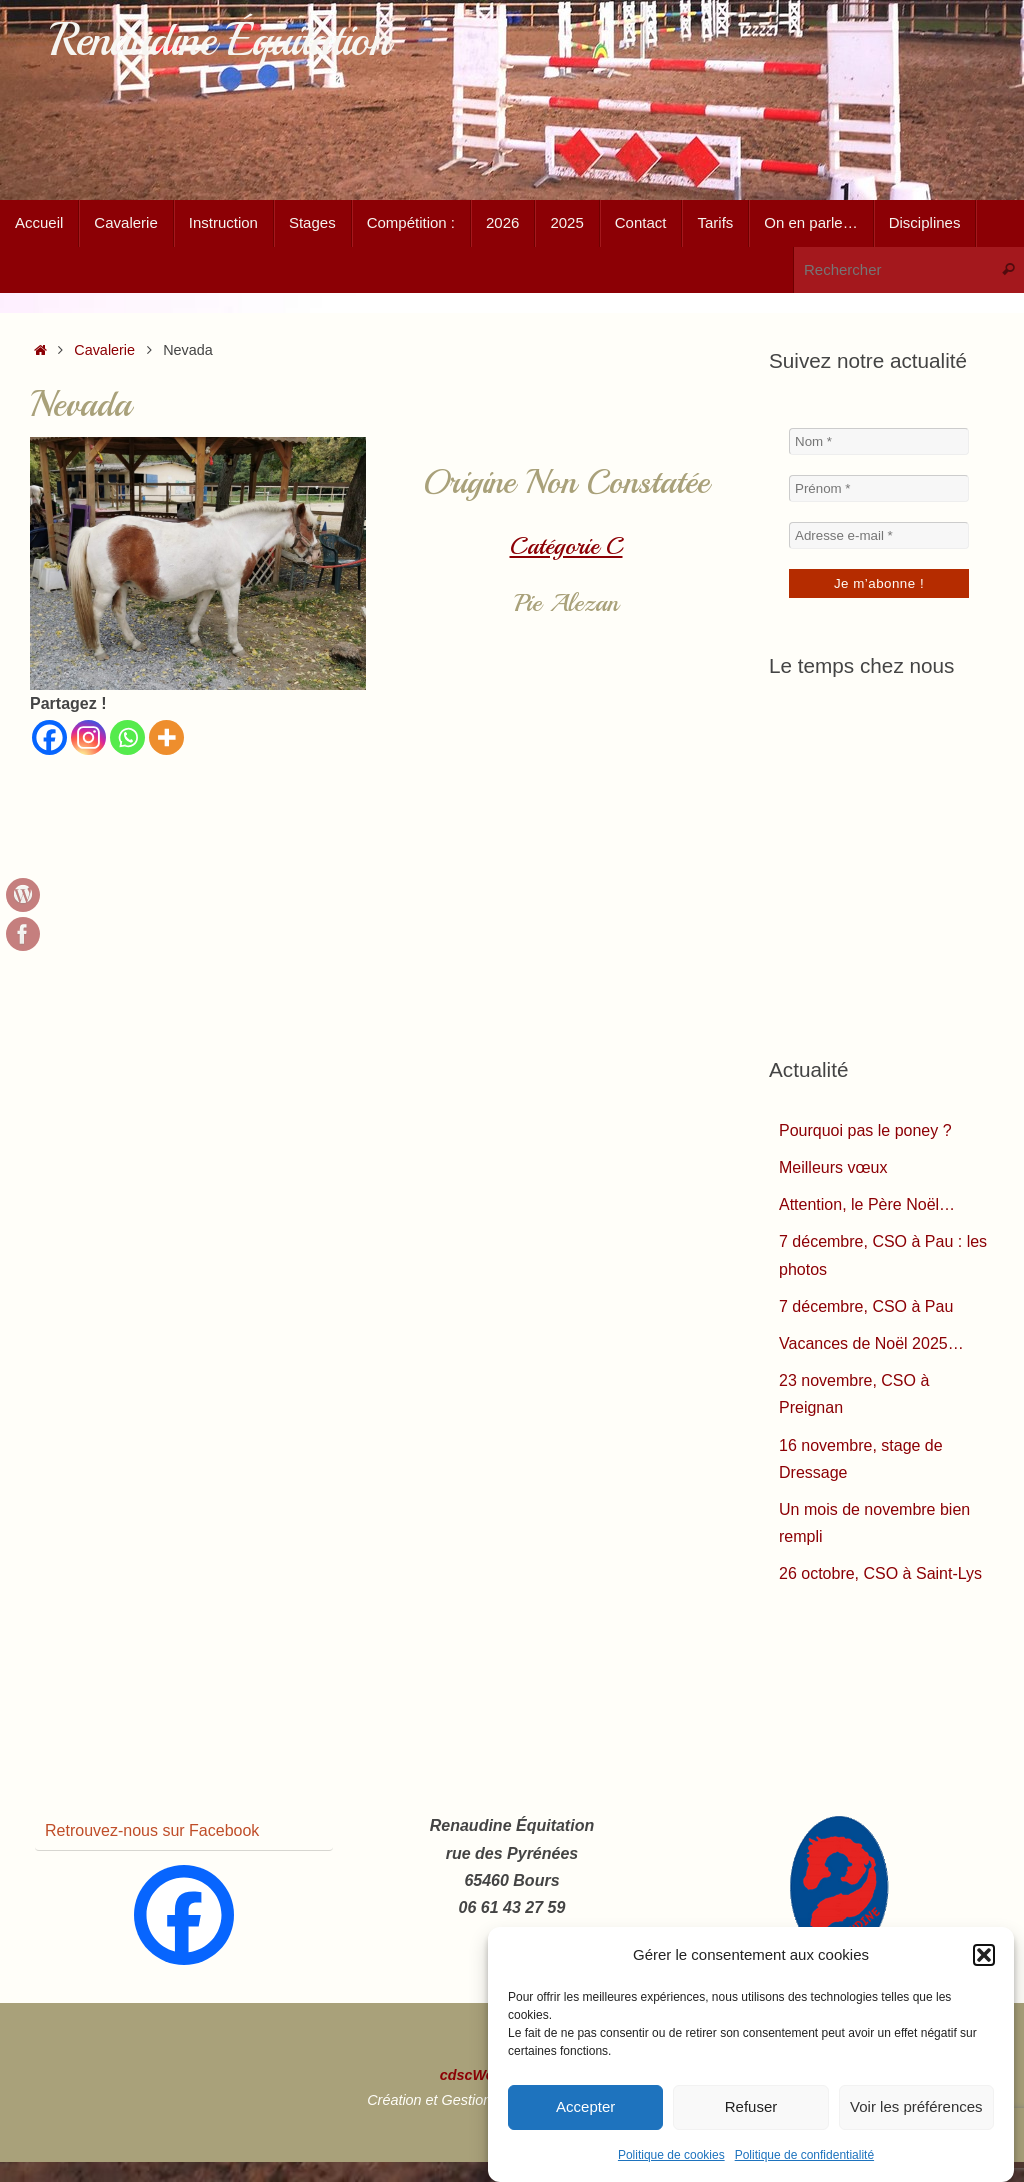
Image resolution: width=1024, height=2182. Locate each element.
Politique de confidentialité (804, 2155)
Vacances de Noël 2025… (871, 1343)
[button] (984, 1955)
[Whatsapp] (127, 737)
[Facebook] (49, 737)
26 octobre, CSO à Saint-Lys (880, 1573)
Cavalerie (104, 350)
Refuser (751, 2106)
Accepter (585, 2106)
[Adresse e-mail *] (879, 535)
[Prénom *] (879, 488)
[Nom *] (879, 441)
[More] (166, 737)
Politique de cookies (671, 2155)
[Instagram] (88, 737)
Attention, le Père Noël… (867, 1204)
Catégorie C (566, 546)
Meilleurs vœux (833, 1167)
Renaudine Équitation (219, 40)
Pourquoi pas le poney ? (865, 1130)
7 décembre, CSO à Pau (866, 1306)
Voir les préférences (916, 2106)
